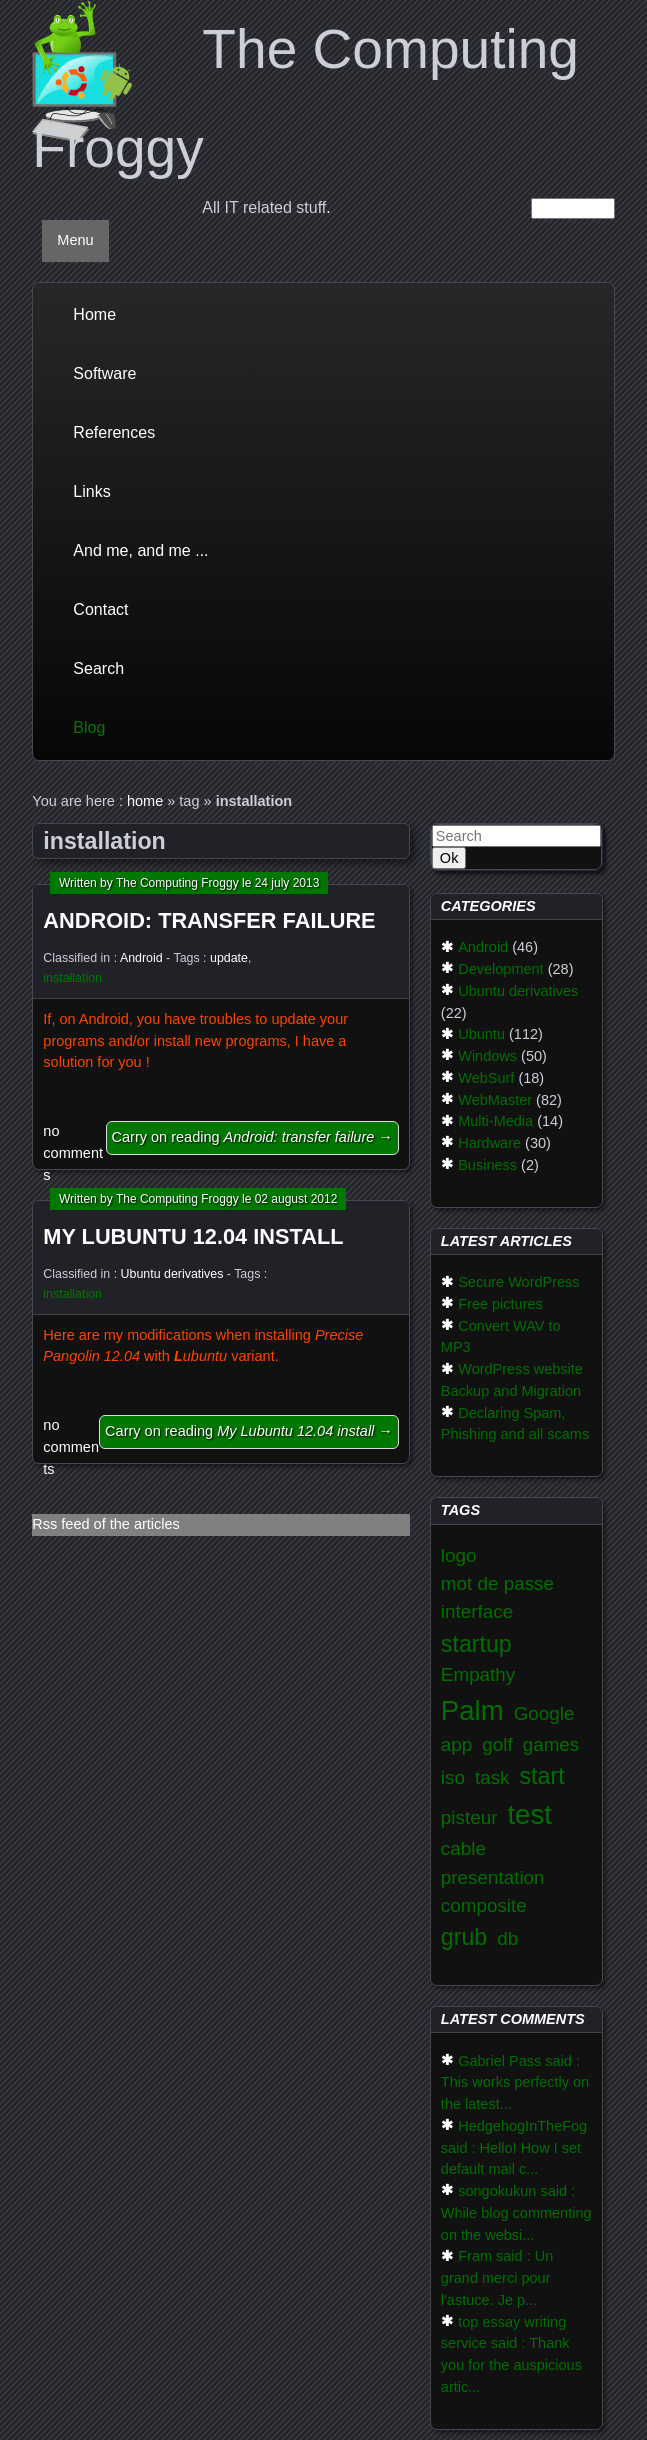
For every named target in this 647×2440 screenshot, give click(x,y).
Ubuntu (481, 1034)
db (507, 1938)
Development (500, 969)
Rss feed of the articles (106, 1524)
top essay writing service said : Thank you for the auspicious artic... (511, 2354)
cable (463, 1848)
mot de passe (497, 1583)
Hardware (489, 1143)
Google (544, 1713)
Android (141, 958)
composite (484, 1905)
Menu (75, 240)
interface (477, 1611)
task (492, 1777)
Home (94, 314)
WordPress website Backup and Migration (512, 1380)
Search (98, 668)
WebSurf (486, 1078)
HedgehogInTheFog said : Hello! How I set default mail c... (514, 2148)
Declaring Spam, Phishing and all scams (515, 1424)
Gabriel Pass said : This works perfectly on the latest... (515, 2083)
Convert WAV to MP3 (501, 1337)
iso (453, 1777)
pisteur (469, 1817)
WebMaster (495, 1100)
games (551, 1744)
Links (91, 491)
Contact (100, 609)
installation (72, 978)
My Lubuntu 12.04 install (193, 1236)
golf (497, 1744)
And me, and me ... (140, 550)
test (529, 1814)
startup (476, 1644)
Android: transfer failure (209, 920)
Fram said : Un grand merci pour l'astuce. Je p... (497, 2278)
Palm (472, 1710)
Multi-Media (495, 1121)
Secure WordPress (518, 1282)
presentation (493, 1877)
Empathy (478, 1674)
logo (459, 1555)
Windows (487, 1056)
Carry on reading (252, 1137)
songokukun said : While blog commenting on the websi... (516, 2213)
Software (104, 373)
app (456, 1744)
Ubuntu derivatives (172, 1274)
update (229, 958)
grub (464, 1937)
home (145, 801)
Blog (89, 727)
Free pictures (500, 1304)
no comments (73, 1153)
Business (487, 1165)
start (542, 1776)
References (114, 432)
